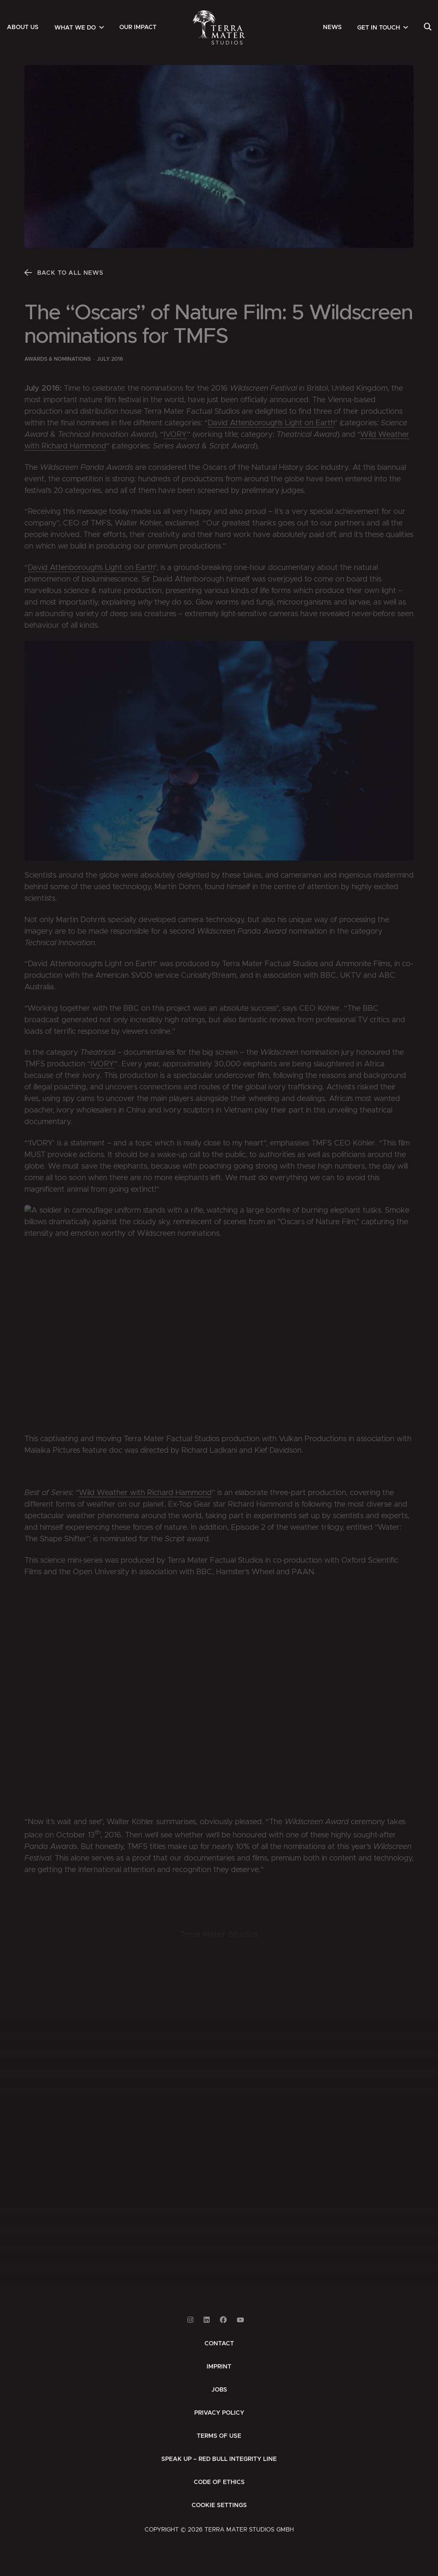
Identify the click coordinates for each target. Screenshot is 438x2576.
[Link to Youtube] (240, 2320)
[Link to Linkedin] (207, 2320)
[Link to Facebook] (223, 2320)
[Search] (427, 27)
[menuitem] (22, 27)
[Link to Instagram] (190, 2320)
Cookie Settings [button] (219, 2505)
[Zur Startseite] (219, 27)
